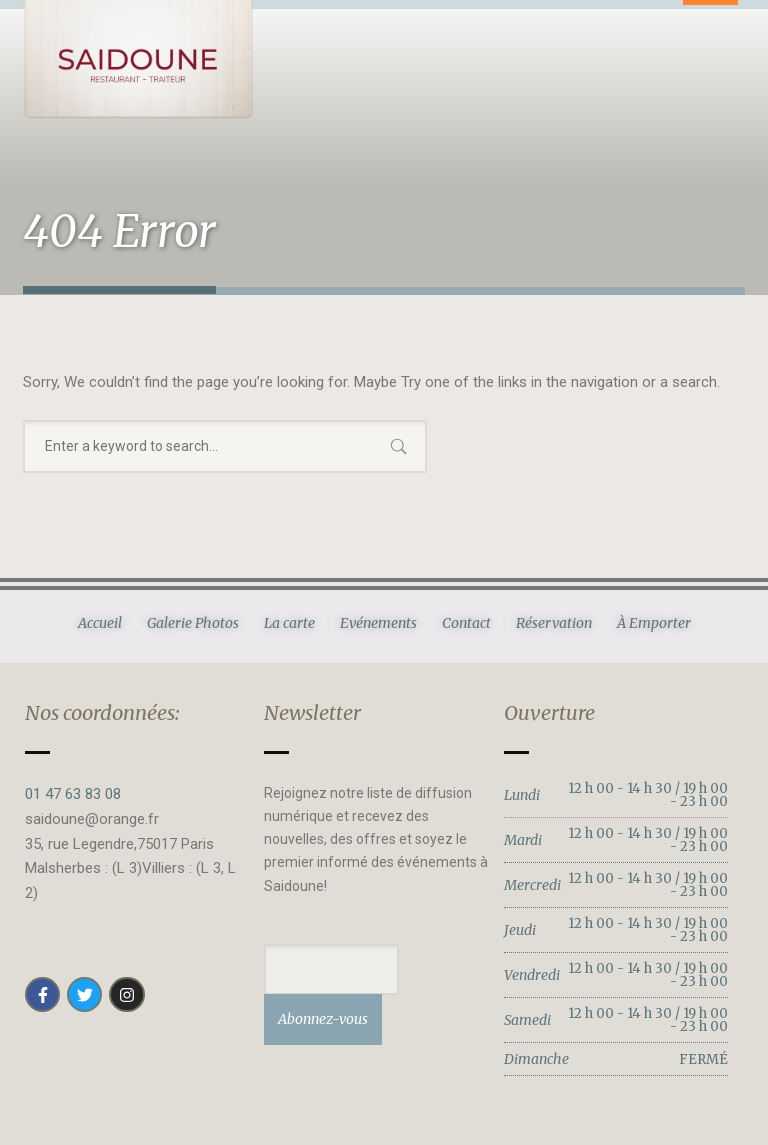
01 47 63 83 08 (73, 794)
